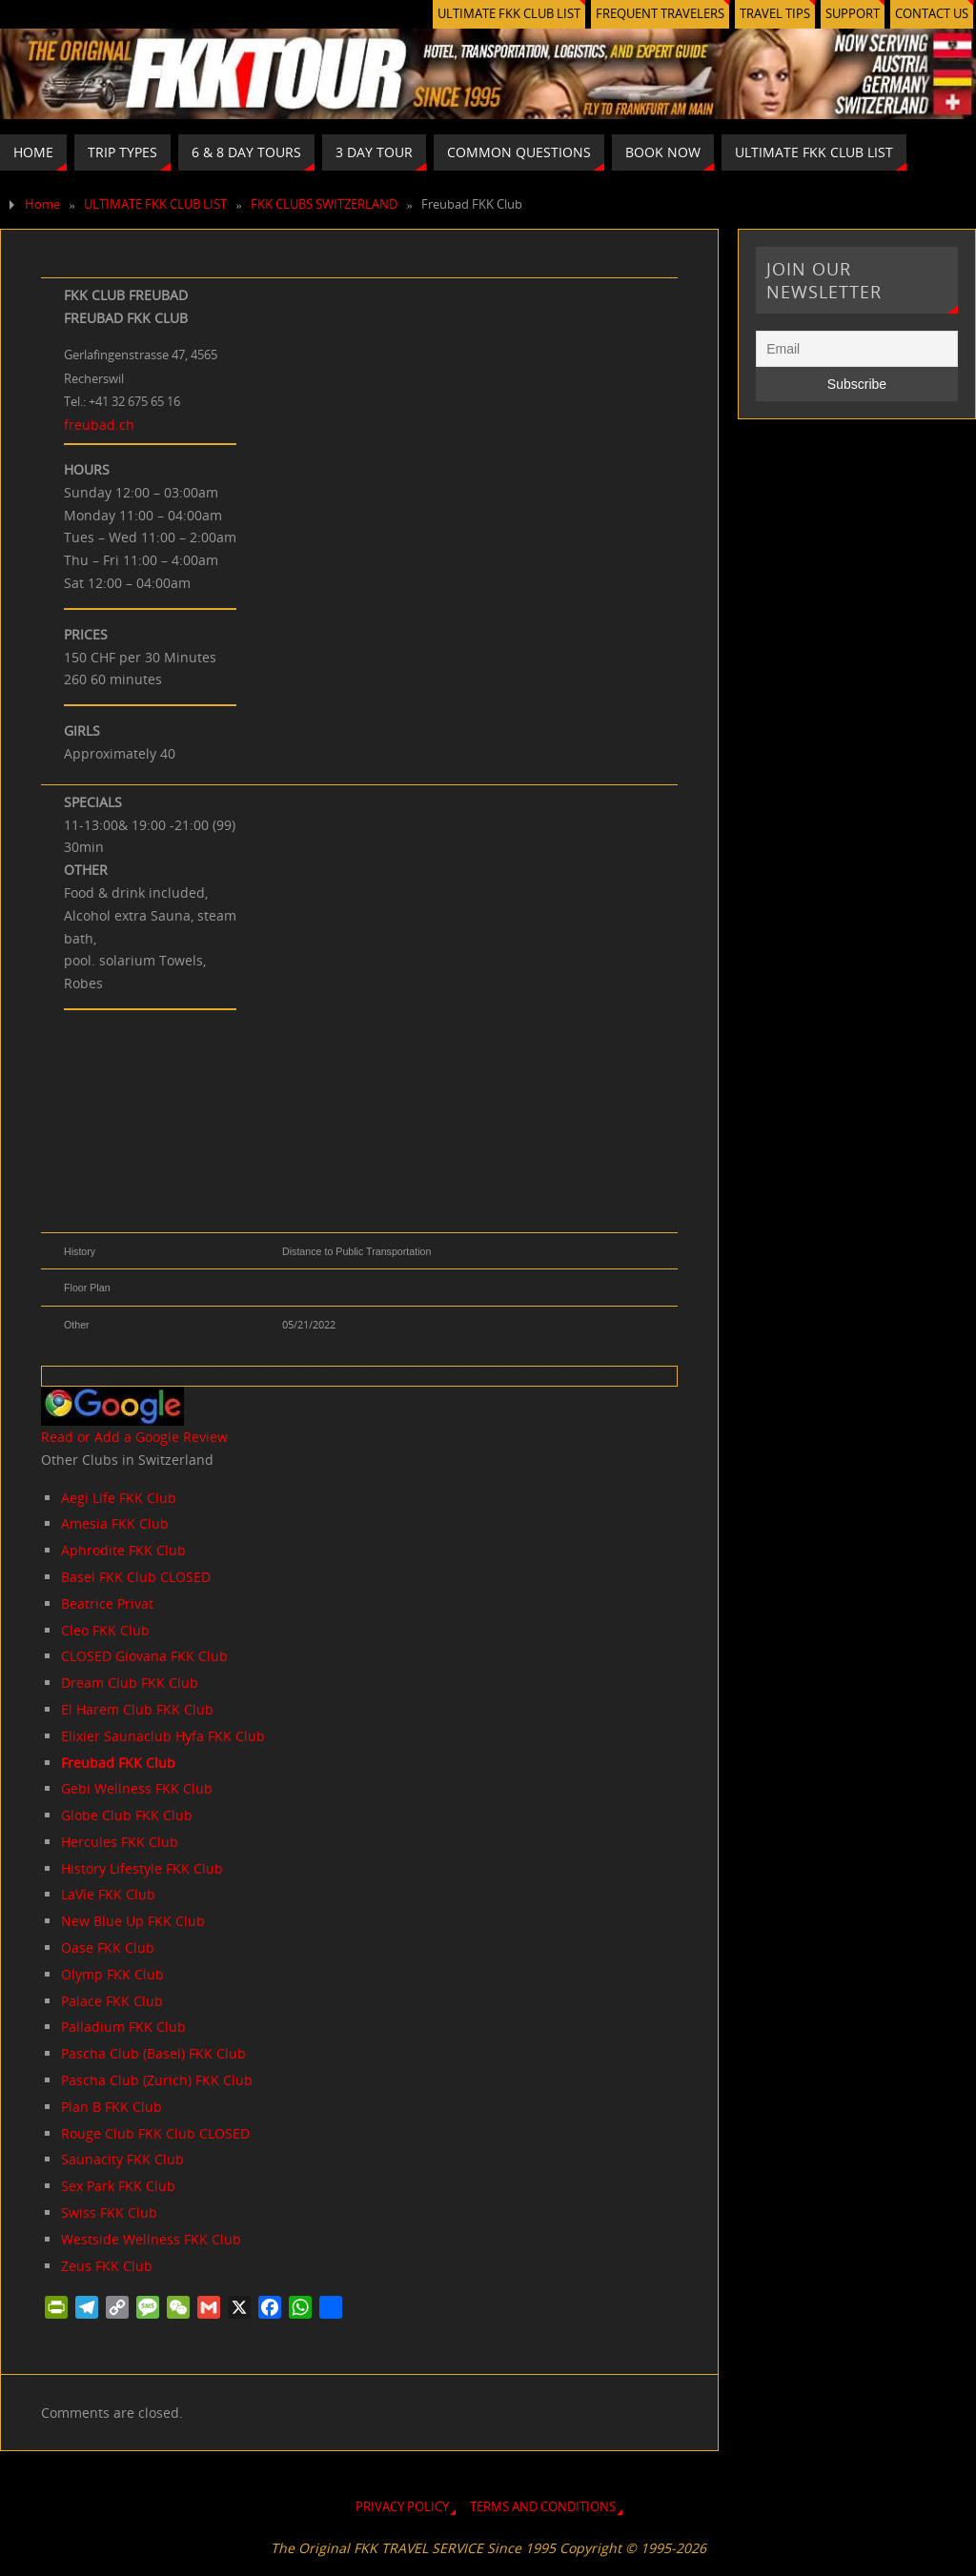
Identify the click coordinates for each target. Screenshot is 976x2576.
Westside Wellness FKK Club (151, 2239)
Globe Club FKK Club (127, 1815)
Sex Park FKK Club (118, 2186)
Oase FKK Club (107, 1947)
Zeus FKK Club (106, 2266)
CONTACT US (931, 14)
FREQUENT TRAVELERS (660, 14)
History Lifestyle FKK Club (142, 1868)
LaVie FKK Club (108, 1894)
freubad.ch (99, 425)
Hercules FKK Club (119, 1842)
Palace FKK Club (112, 2001)
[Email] (857, 349)
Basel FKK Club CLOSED (136, 1577)
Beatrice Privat (107, 1603)
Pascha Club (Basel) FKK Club (153, 2053)
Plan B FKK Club (111, 2107)
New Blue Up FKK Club (133, 1921)
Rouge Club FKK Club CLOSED (155, 2133)
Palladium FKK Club (123, 2027)
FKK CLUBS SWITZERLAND (324, 204)
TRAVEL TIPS (775, 14)
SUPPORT (852, 14)
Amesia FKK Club (115, 1523)
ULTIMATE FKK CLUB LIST (508, 14)
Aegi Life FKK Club (118, 1498)
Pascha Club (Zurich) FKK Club (157, 2080)
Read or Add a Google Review (134, 1437)
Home (42, 204)
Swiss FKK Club (109, 2212)
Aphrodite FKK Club (123, 1550)
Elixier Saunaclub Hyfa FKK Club (163, 1736)
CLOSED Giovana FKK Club (144, 1656)
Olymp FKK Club (112, 1974)
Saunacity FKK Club (122, 2159)
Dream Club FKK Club (129, 1682)
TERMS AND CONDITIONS (543, 2507)
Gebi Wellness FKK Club (137, 1788)
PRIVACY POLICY (402, 2507)
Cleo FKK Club (105, 1630)
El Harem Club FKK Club (137, 1709)
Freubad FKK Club (118, 1763)
